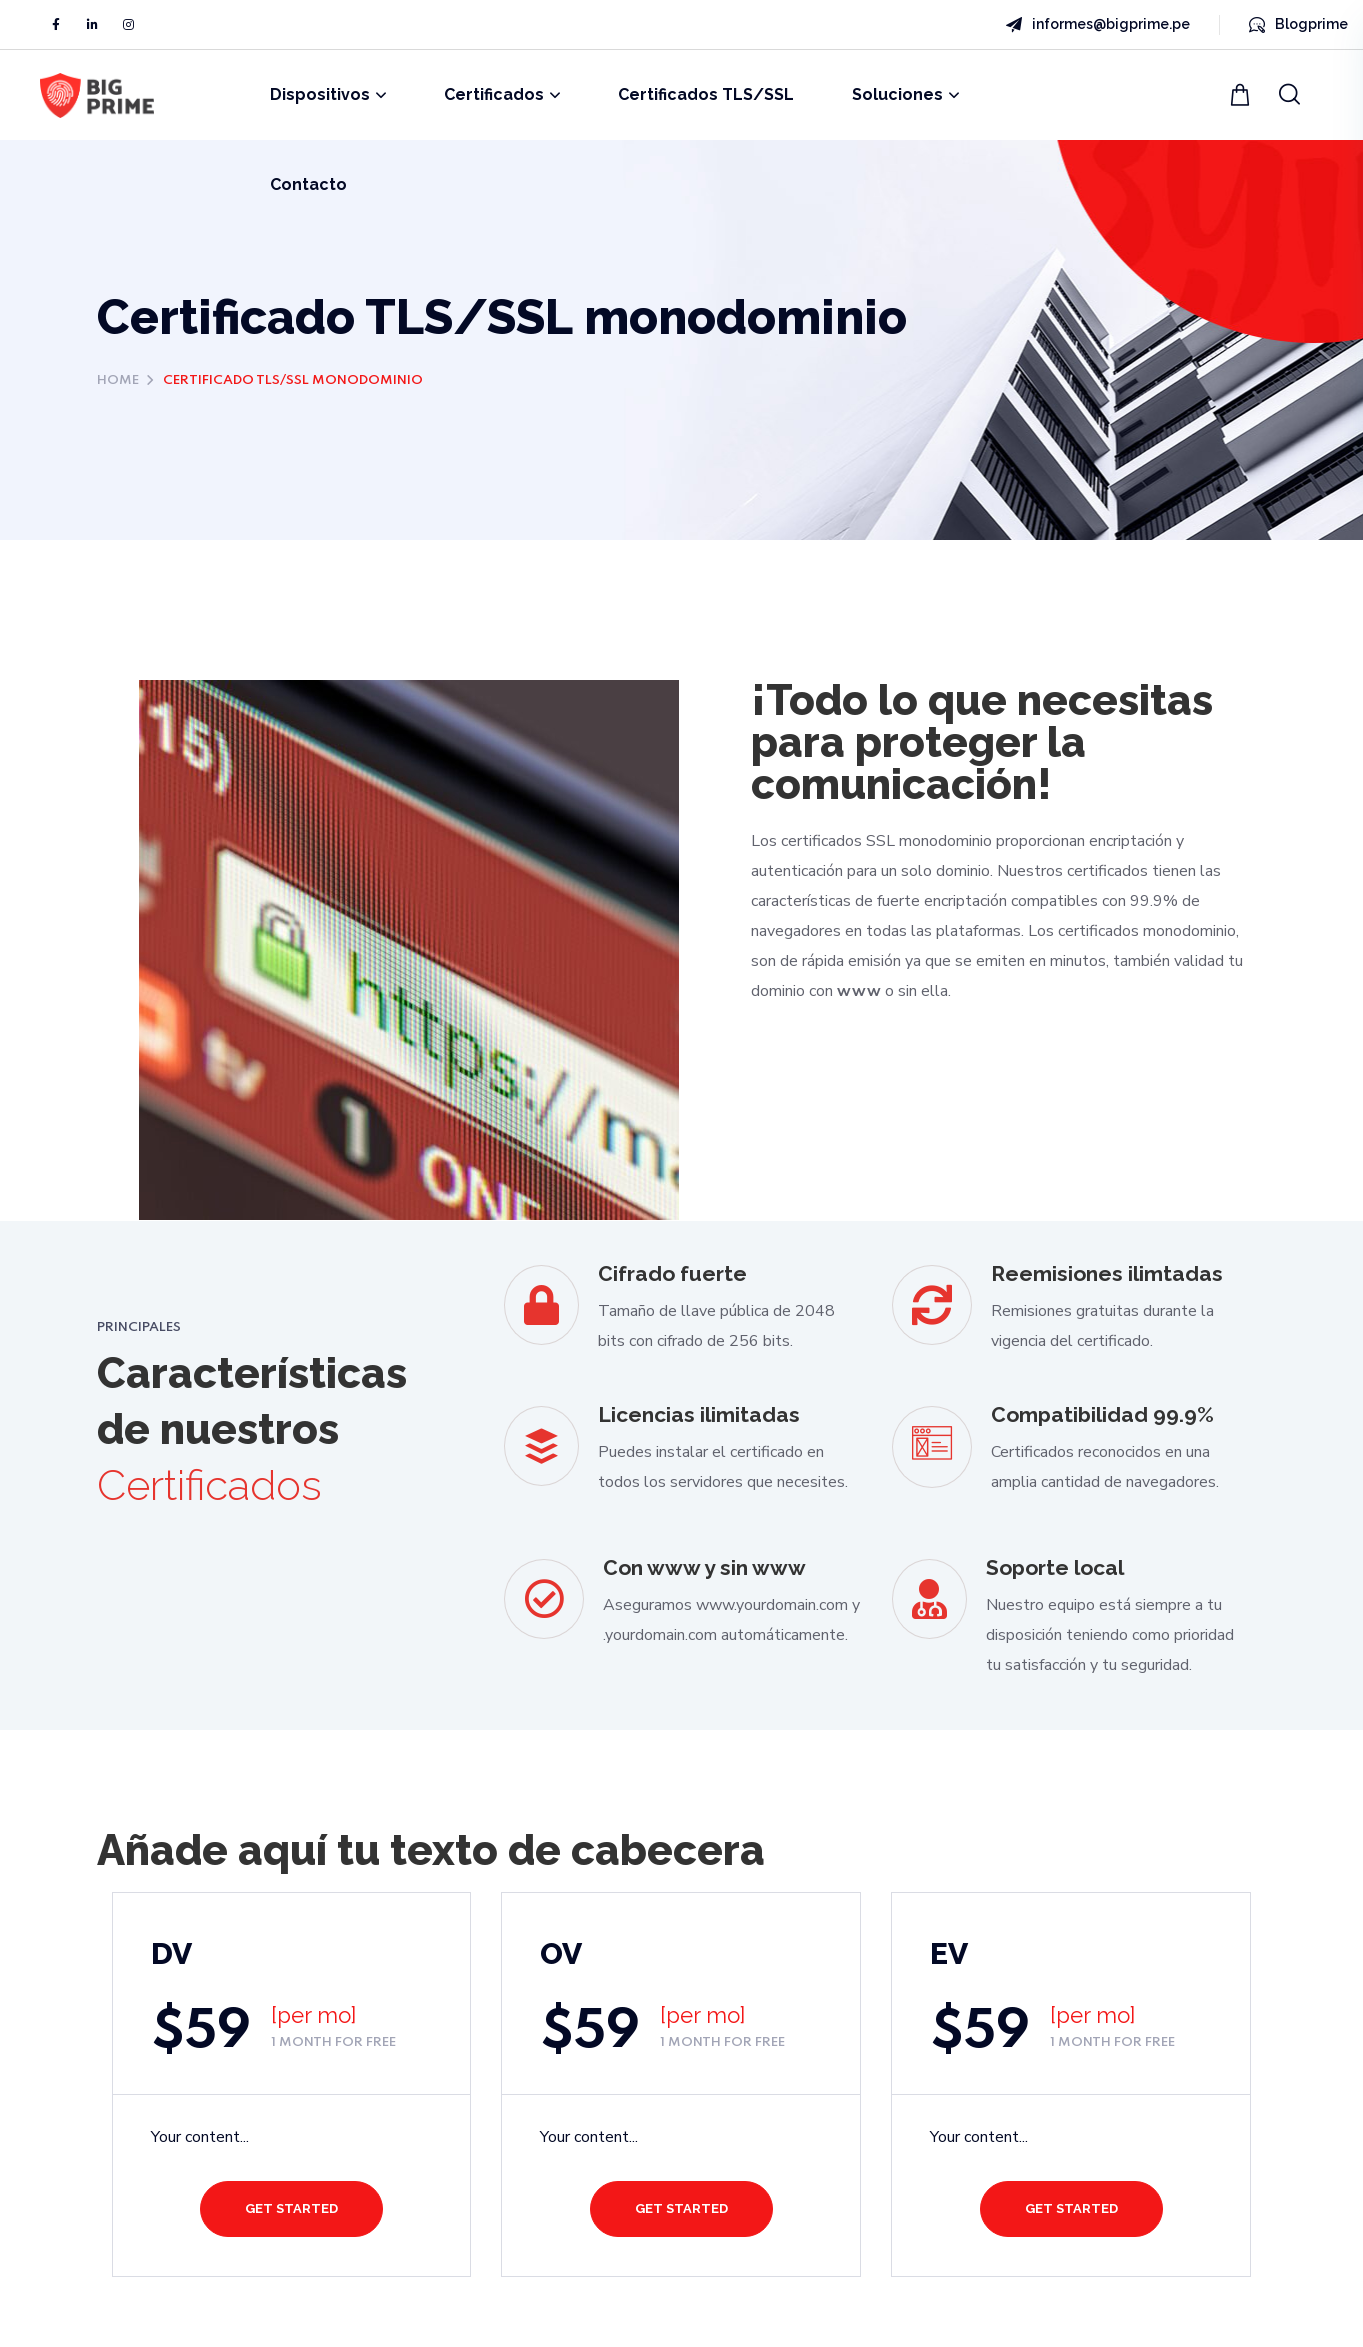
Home (118, 380)
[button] (1242, 95)
